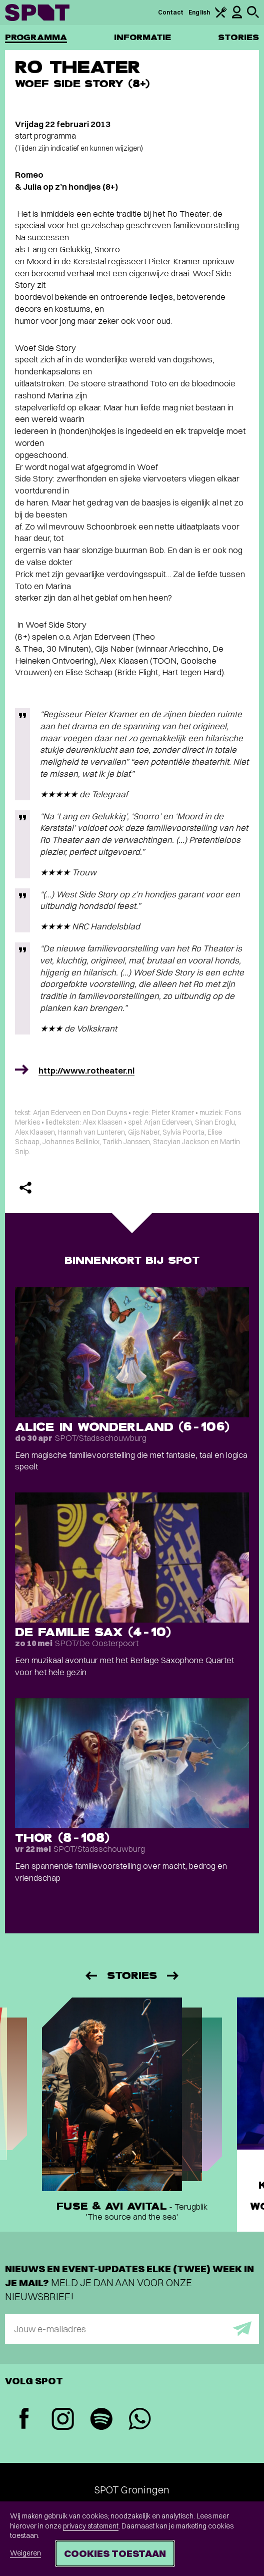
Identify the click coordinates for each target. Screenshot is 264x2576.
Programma (36, 37)
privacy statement (90, 2525)
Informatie (143, 37)
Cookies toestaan (115, 2553)
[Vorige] (90, 1975)
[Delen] (25, 1187)
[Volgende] (173, 1975)
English (199, 12)
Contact (171, 12)
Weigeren (25, 2552)
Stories (238, 37)
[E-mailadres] (132, 2329)
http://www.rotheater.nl (86, 1070)
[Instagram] (63, 2420)
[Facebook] (24, 2419)
